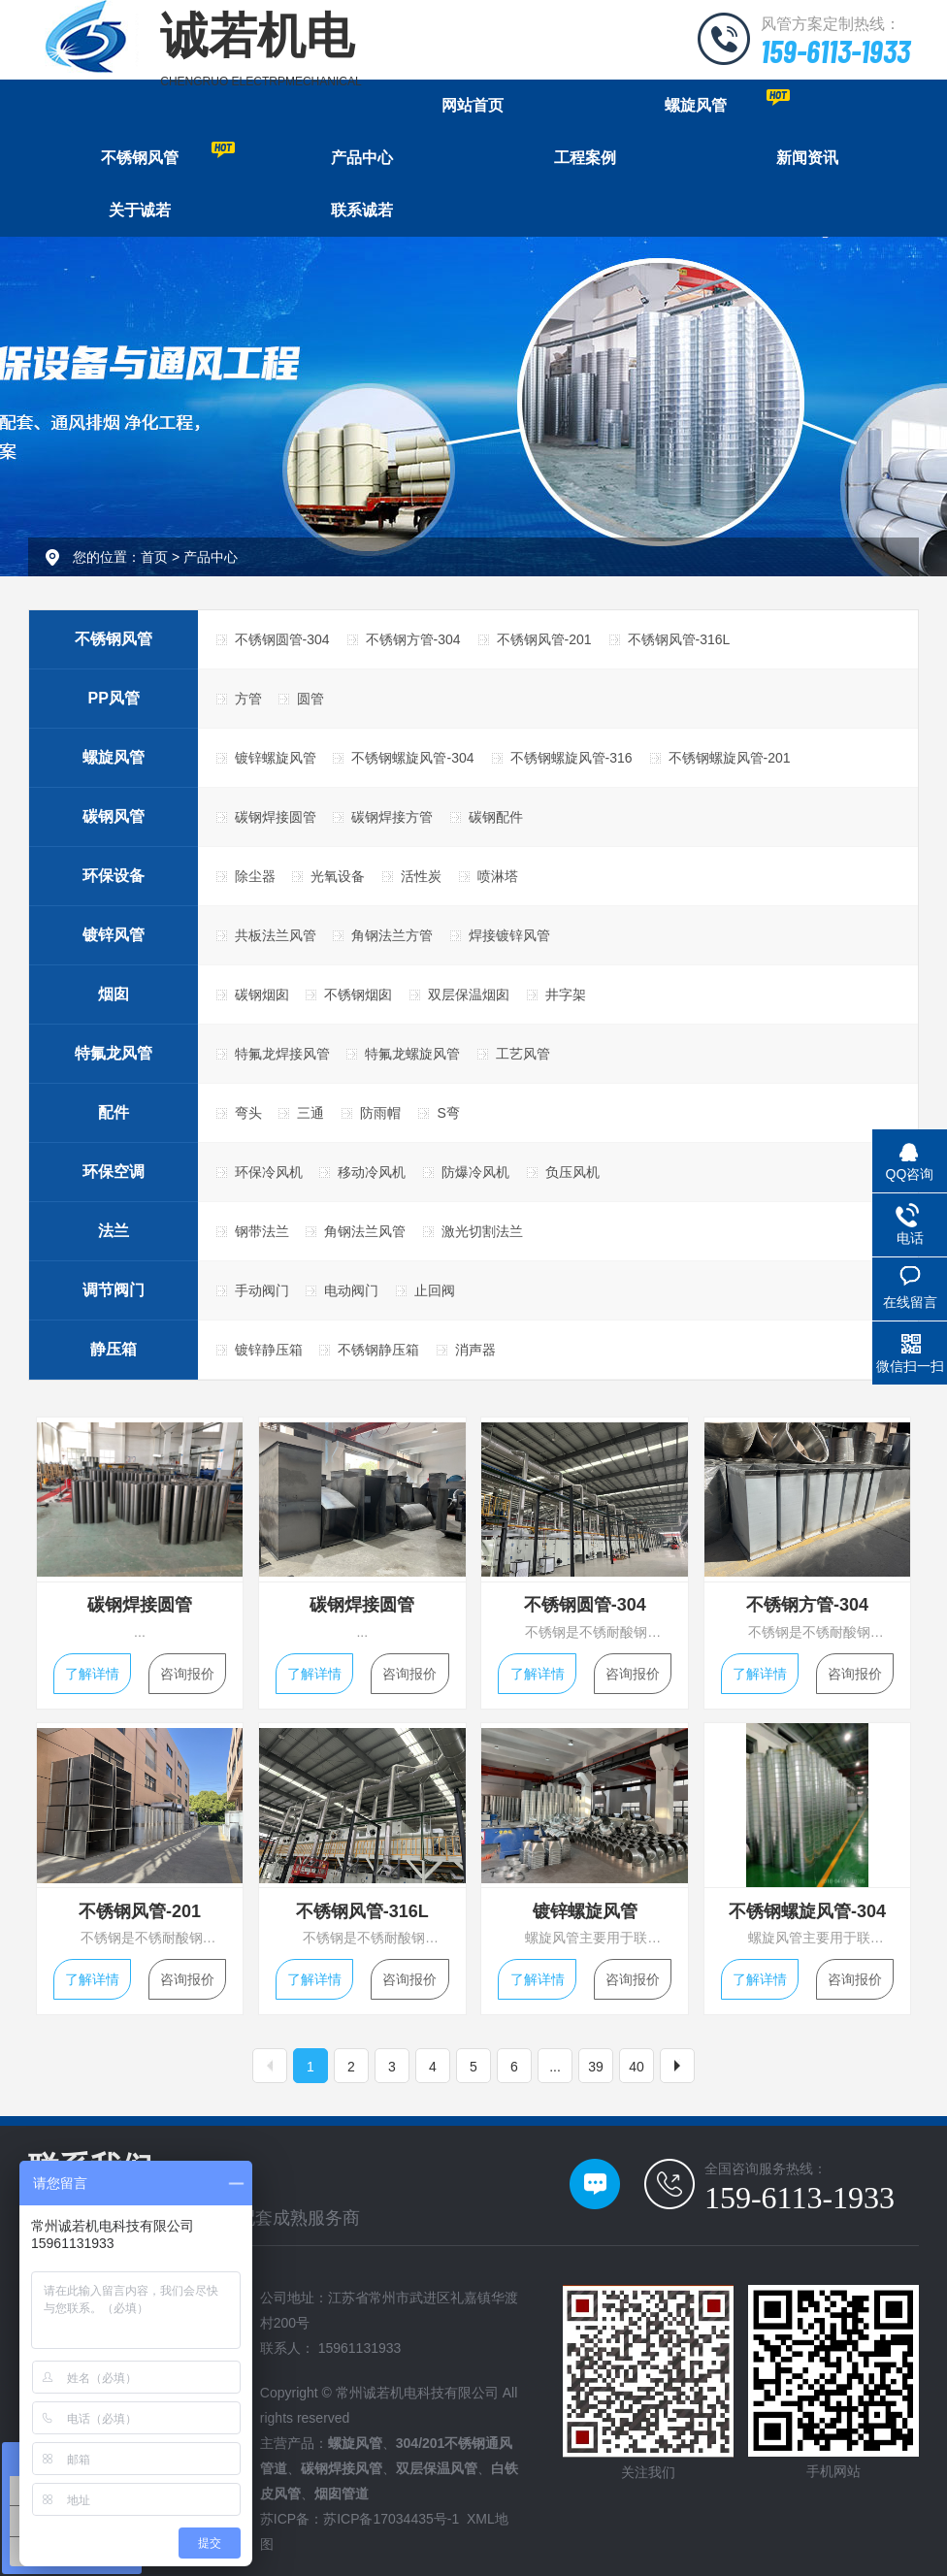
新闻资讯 (807, 157)
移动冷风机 (372, 1172)
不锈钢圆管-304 (282, 639)
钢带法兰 (262, 1231)
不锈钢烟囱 (358, 994)
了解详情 (92, 1673)
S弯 (448, 1113)
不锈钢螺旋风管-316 (571, 758)
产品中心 (362, 157)
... (555, 2066)
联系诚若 (362, 210)
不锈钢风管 (168, 154)
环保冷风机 (269, 1172)
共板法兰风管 (275, 935)
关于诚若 (140, 210)
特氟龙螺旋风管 (412, 1053)
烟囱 (113, 994)
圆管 (310, 698)
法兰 (113, 1231)
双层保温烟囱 (468, 994)
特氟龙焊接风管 (282, 1053)
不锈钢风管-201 (544, 639)
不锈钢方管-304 (413, 639)
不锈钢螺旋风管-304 (412, 758)
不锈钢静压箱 (378, 1349)
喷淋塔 (497, 876)
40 (636, 2066)
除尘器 (255, 876)
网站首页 (472, 105)
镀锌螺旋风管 (275, 758)
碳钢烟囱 (262, 994)
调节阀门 (113, 1290)
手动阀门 (262, 1290)
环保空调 (113, 1171)
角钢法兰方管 (392, 935)
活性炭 (421, 876)
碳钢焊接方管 (392, 817)
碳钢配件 (496, 817)
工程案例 (585, 157)
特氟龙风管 (113, 1053)
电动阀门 (351, 1290)
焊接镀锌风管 (509, 935)
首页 (154, 557)
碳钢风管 (113, 816)
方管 (248, 698)
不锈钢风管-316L (679, 639)
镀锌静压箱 (269, 1349)
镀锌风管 (113, 935)
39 (596, 2066)
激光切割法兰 (482, 1231)
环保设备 (113, 875)
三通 (310, 1113)
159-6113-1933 (835, 50)
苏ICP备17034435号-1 (391, 2519)
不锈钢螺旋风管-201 (730, 758)
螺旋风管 (728, 101)
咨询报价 (187, 1673)
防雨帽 (380, 1113)
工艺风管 (523, 1053)
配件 (113, 1112)
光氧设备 (337, 876)
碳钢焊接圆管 (275, 817)
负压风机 (572, 1172)
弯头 (248, 1113)
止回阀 (434, 1290)
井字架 (565, 994)
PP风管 (114, 698)
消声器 (475, 1349)
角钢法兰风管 (365, 1231)
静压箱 (113, 1349)
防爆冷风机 (475, 1172)
